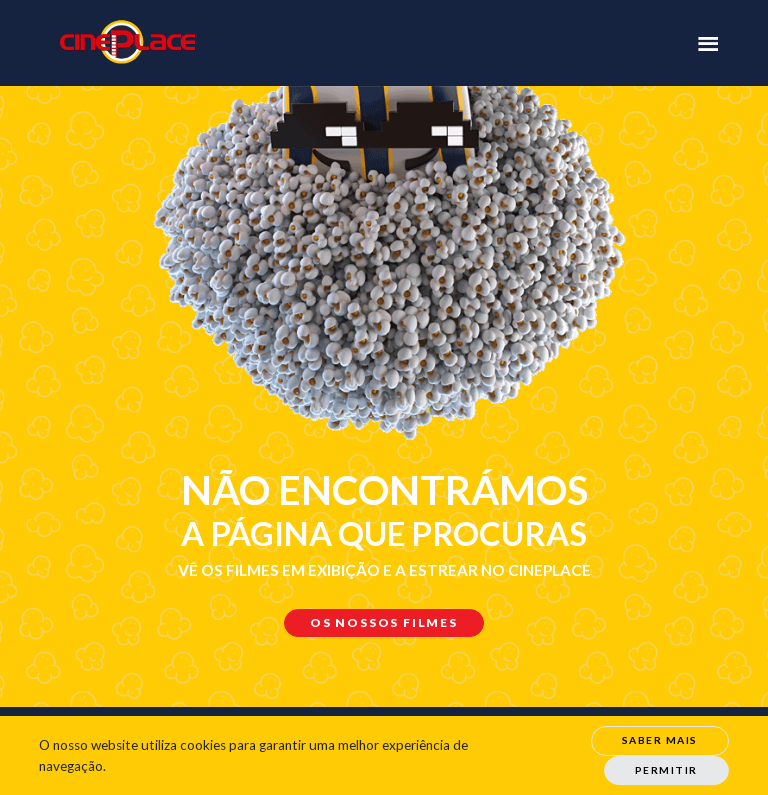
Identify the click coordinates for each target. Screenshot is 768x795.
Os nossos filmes (384, 622)
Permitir (666, 770)
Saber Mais (660, 740)
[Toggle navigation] (708, 42)
